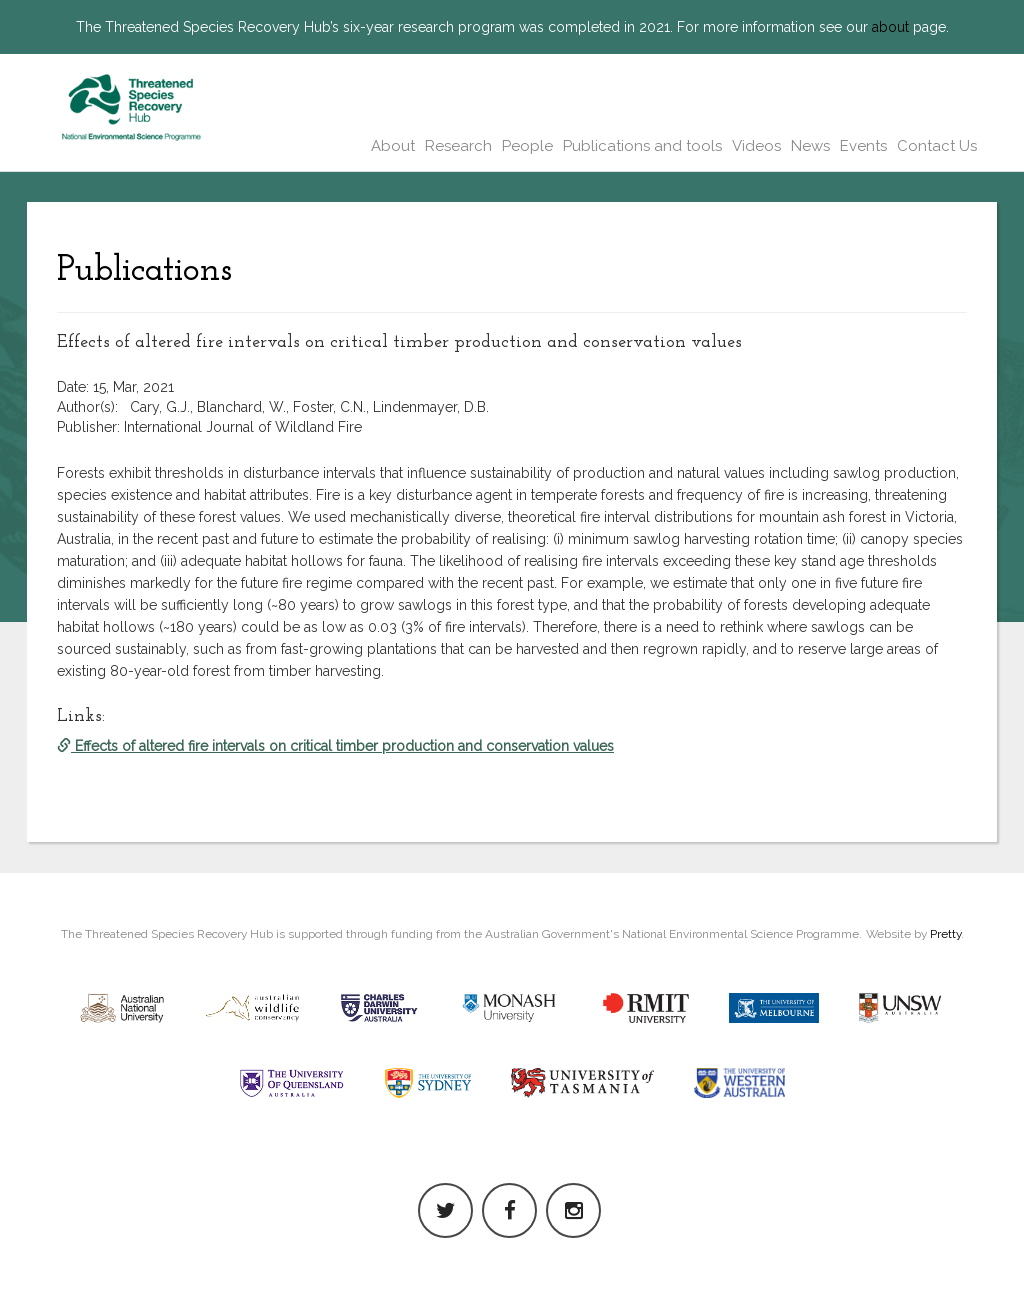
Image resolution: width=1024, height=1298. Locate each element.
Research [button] (458, 146)
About (393, 146)
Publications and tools (642, 146)
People (527, 146)
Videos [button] (756, 146)
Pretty (945, 934)
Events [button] (863, 146)
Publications (144, 271)
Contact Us (937, 146)
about (890, 27)
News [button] (810, 146)
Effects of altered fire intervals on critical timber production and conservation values (335, 746)
